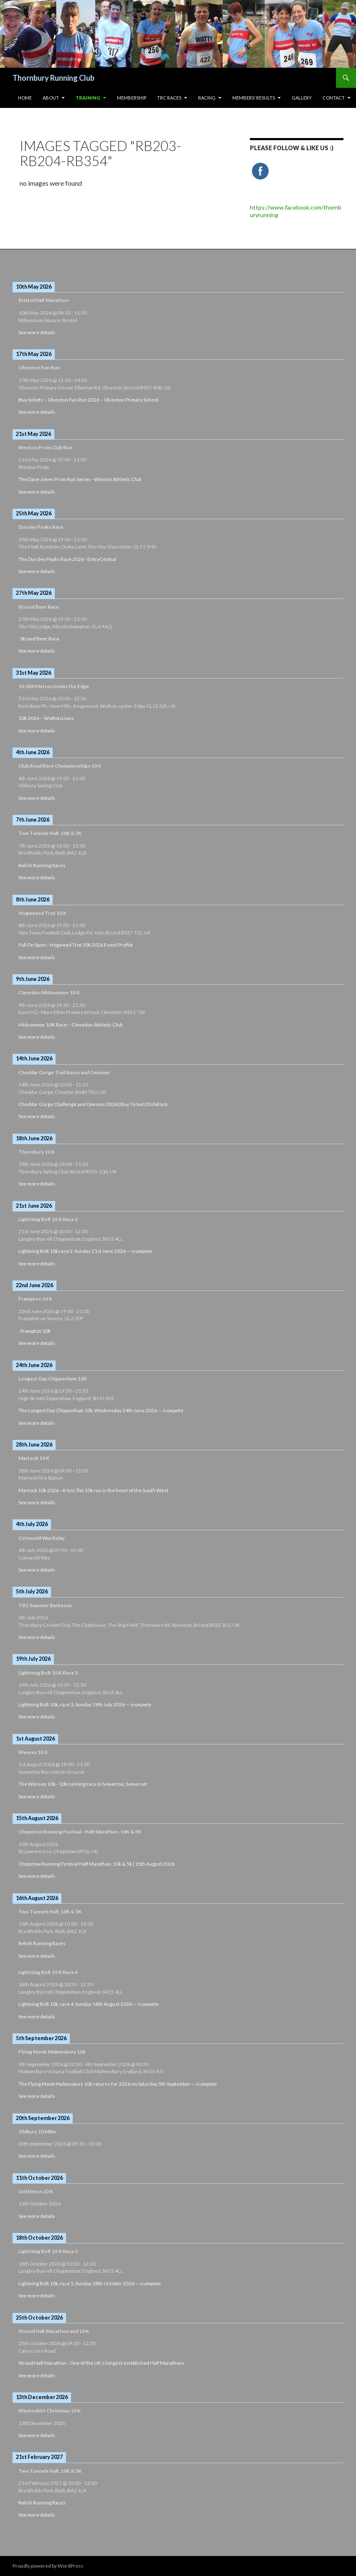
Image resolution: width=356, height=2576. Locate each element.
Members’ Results (253, 97)
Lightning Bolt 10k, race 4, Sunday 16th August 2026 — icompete (88, 2004)
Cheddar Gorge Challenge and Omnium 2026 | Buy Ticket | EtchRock (93, 1104)
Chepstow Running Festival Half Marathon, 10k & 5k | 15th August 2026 (96, 1864)
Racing (207, 97)
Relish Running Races (42, 865)
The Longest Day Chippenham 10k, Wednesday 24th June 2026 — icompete (100, 1410)
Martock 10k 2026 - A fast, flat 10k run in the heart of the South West (93, 1490)
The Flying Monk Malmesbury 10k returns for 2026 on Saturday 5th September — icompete (117, 2084)
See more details (36, 332)
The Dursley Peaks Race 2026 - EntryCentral (67, 559)
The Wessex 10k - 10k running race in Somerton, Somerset (82, 1784)
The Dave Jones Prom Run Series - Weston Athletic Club (79, 479)
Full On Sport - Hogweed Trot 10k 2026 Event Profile (75, 945)
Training (88, 97)
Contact (334, 97)
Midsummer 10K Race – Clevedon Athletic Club (70, 1025)
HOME (25, 97)
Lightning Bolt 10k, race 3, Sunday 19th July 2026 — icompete (84, 1704)
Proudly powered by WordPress (48, 2566)
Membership (131, 97)
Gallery (302, 97)
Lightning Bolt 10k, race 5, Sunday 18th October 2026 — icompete (89, 2283)
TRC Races (169, 97)
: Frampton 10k (34, 1331)
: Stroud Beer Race (38, 638)
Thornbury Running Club (53, 77)
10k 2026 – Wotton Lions (46, 718)
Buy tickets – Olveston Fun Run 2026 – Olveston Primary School (88, 400)
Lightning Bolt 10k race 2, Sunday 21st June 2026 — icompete (85, 1251)
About (51, 97)
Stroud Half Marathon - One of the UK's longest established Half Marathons (101, 2363)
